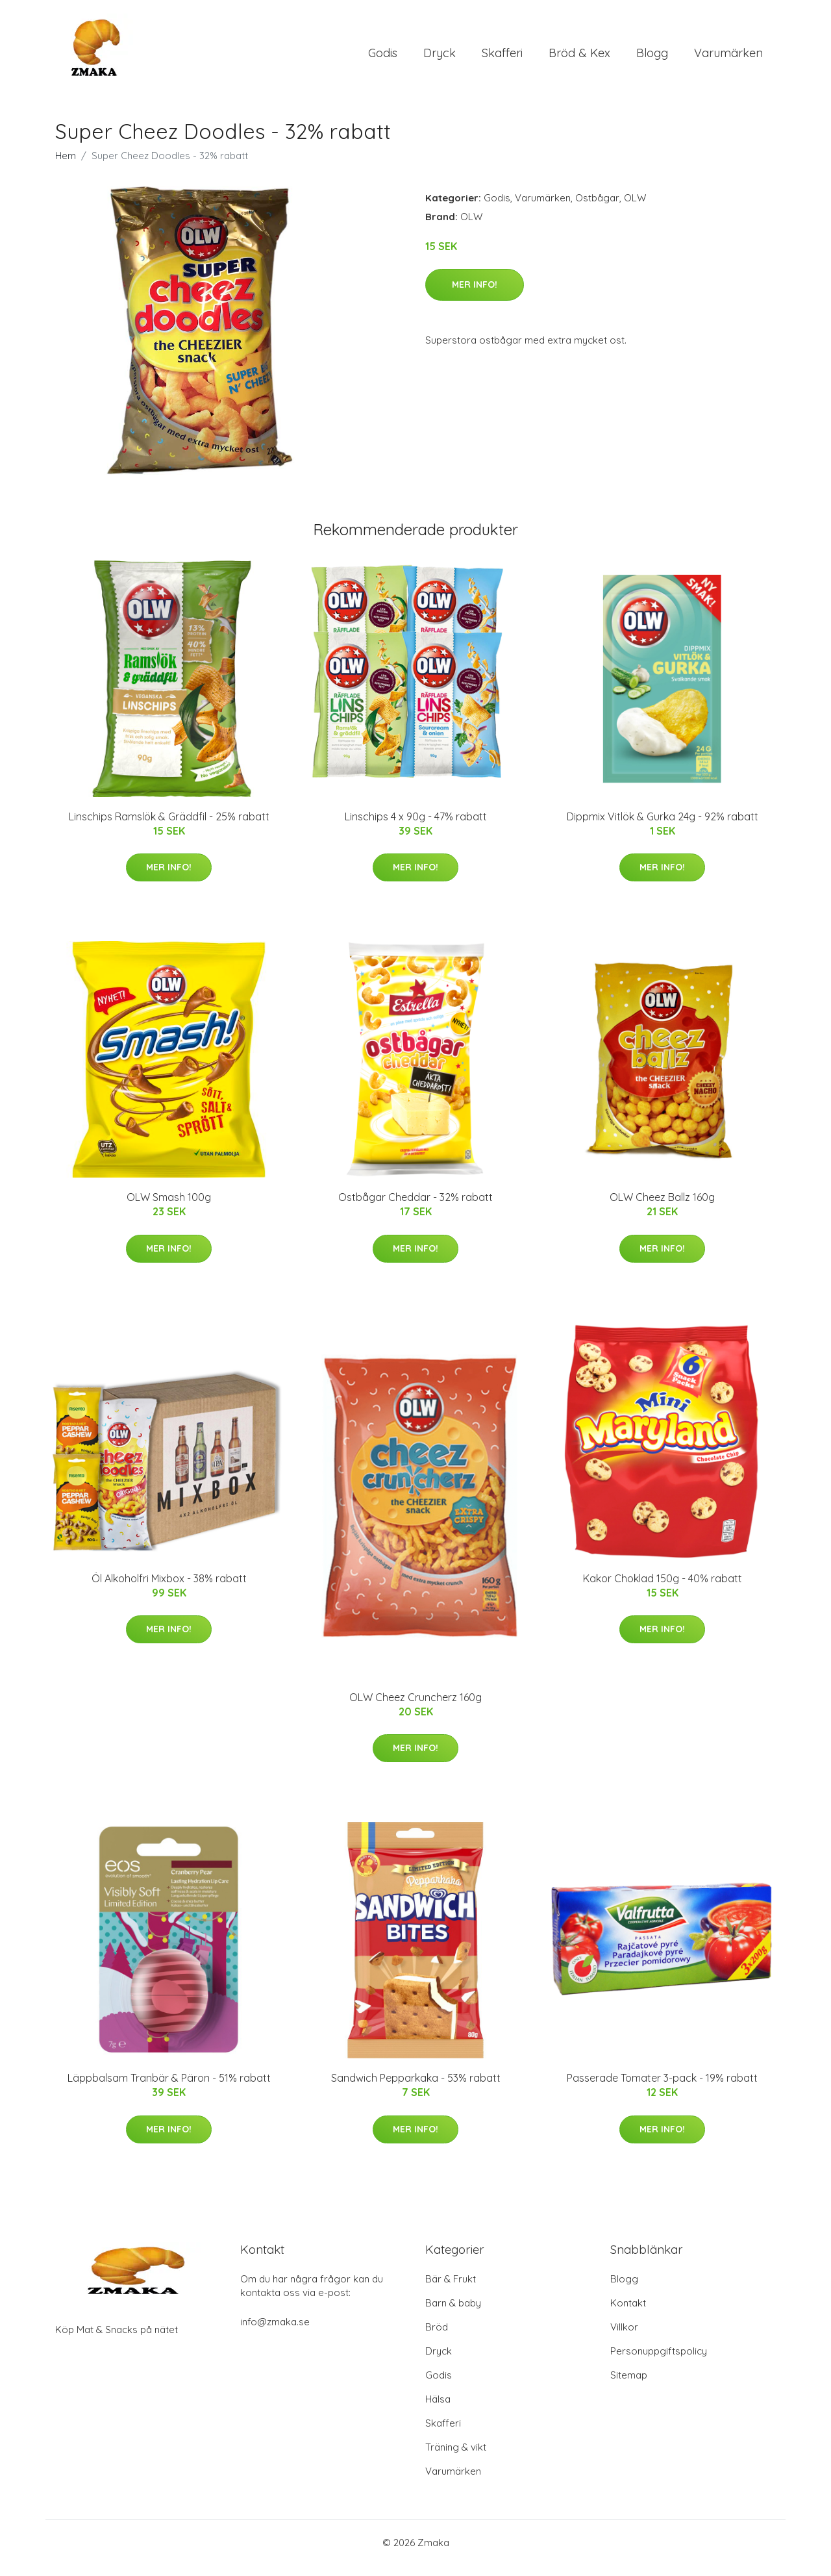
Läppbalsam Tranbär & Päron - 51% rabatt (169, 2089)
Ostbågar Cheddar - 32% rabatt (415, 1208)
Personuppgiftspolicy (658, 2362)
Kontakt (628, 2314)
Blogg (652, 58)
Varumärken (728, 58)
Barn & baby (453, 2314)
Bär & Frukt (450, 2290)
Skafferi (502, 58)
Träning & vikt (455, 2458)
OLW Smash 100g (169, 1208)
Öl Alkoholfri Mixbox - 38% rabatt (169, 1589)
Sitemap (628, 2386)
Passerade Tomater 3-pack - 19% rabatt (662, 2089)
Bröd (436, 2338)
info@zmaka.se (275, 2333)
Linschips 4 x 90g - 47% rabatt (416, 827)
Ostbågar (597, 209)
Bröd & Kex (579, 58)
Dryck (439, 58)
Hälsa (438, 2410)
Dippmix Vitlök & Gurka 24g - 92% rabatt (662, 827)
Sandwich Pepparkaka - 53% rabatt (416, 2089)
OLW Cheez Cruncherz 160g (415, 1708)
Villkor (624, 2338)
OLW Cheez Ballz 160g (662, 1208)
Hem (65, 166)
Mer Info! (474, 295)
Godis (382, 58)
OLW (635, 209)
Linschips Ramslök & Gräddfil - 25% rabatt (169, 827)
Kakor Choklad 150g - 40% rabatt (662, 1589)
